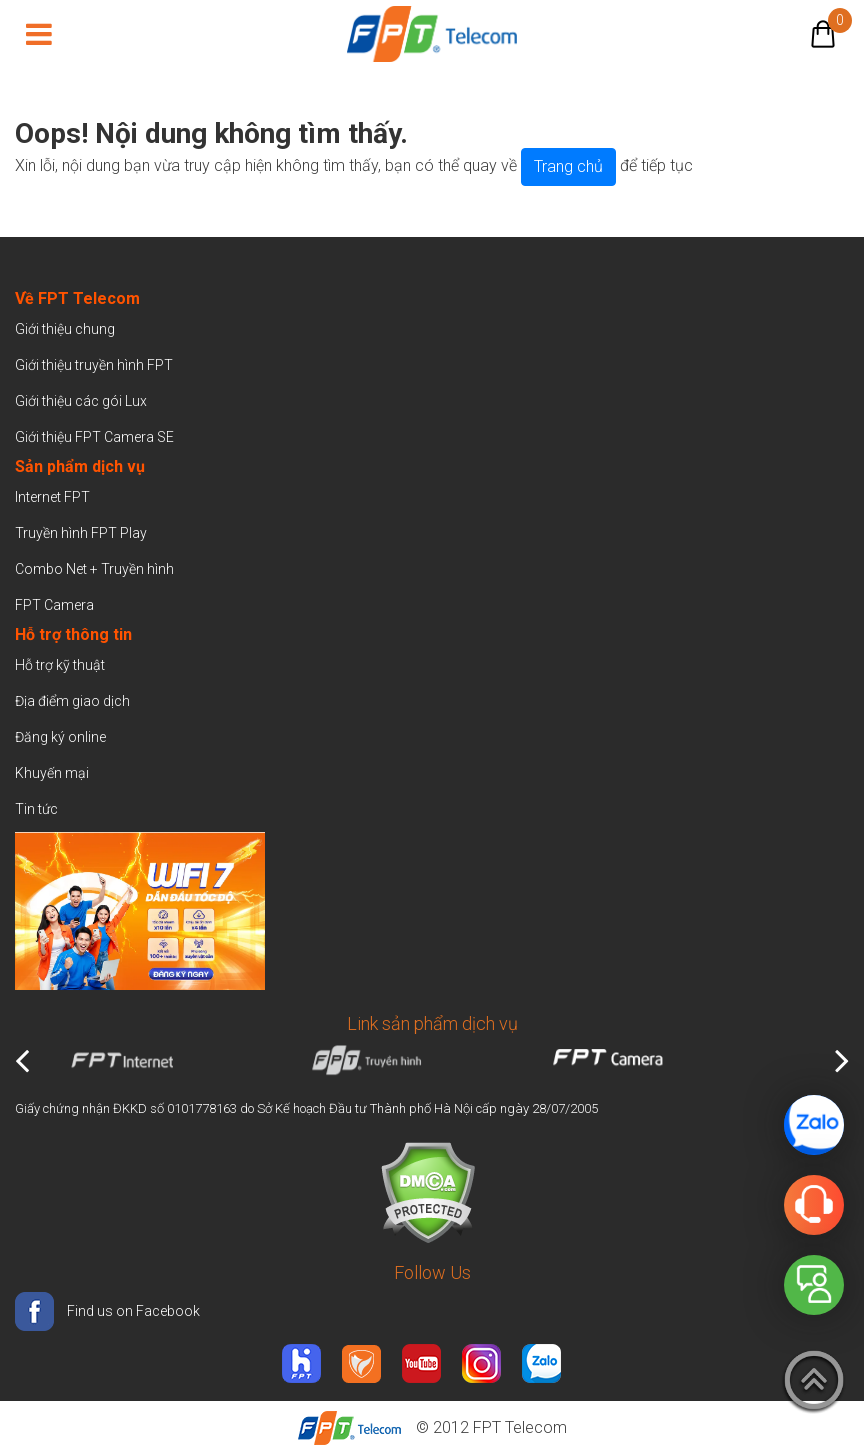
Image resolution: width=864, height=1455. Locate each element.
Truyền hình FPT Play (81, 533)
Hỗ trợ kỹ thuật (60, 665)
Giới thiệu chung (66, 329)
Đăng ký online (60, 737)
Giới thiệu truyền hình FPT (94, 365)
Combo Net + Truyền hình (94, 569)
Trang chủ (568, 166)
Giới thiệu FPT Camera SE (94, 437)
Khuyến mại (52, 773)
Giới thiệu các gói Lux (81, 401)
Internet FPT (52, 497)
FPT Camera (54, 605)
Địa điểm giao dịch (72, 701)
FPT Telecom (520, 1427)
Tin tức (36, 809)
